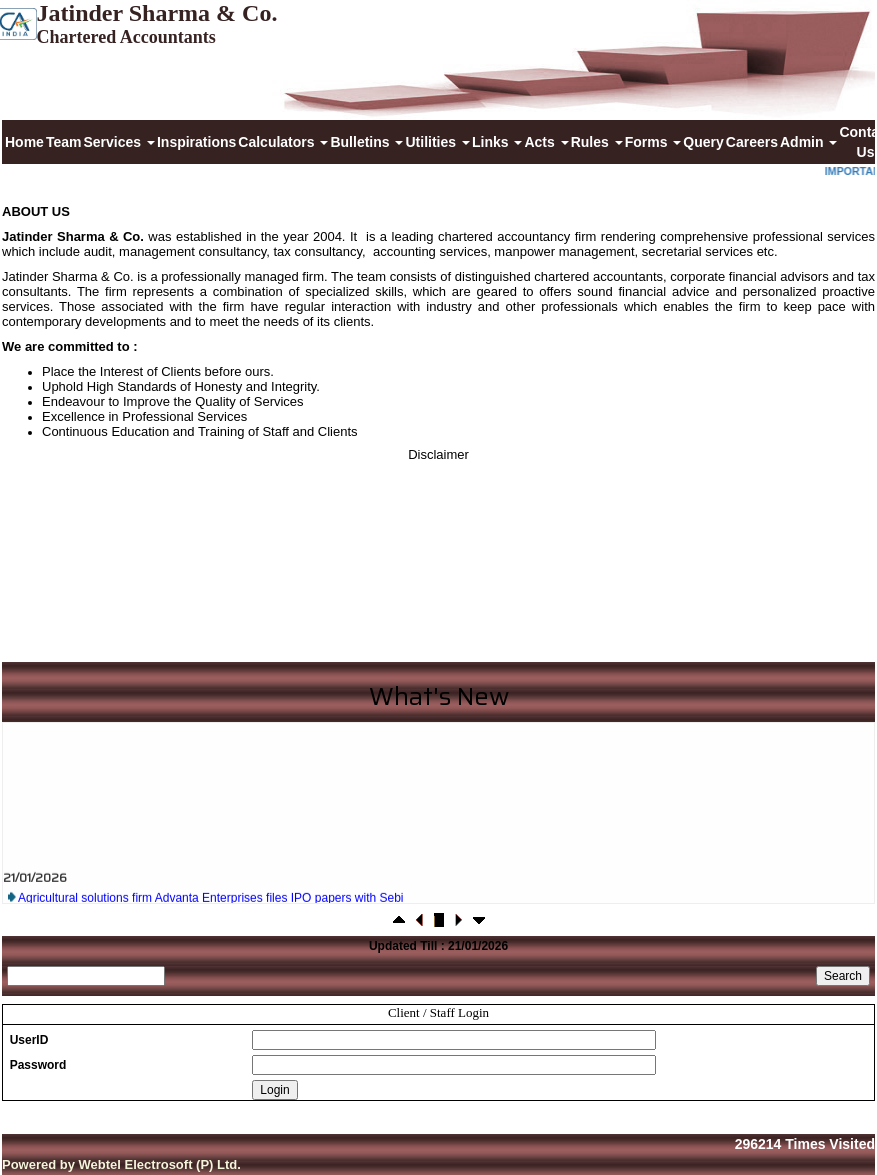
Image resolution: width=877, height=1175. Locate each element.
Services (119, 142)
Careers (752, 142)
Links (497, 142)
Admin (808, 142)
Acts (546, 142)
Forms (653, 142)
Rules (597, 142)
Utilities (437, 142)
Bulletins (366, 142)
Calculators (283, 142)
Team (64, 142)
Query (703, 142)
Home (24, 142)
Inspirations (196, 142)
